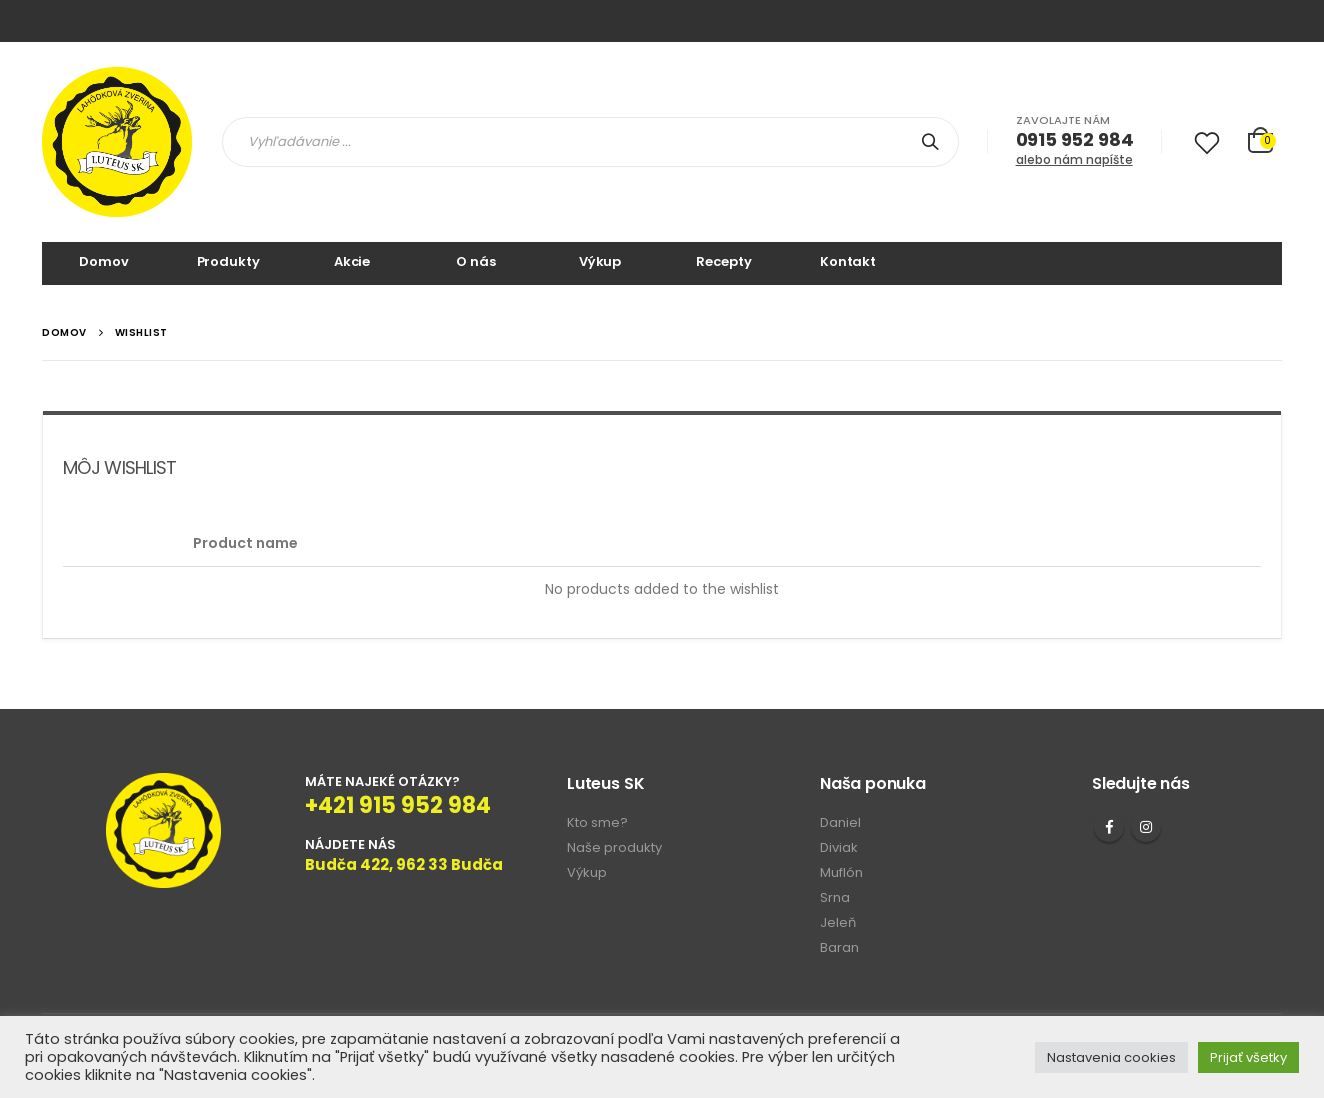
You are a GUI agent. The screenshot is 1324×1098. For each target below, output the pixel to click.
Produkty (228, 261)
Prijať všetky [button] (1248, 1057)
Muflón (841, 872)
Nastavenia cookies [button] (1111, 1057)
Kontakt (848, 261)
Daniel (840, 822)
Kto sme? (597, 822)
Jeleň (838, 922)
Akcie (352, 261)
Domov (103, 261)
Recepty (723, 261)
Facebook (1109, 827)
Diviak (839, 847)
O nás (475, 261)
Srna (835, 897)
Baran (839, 947)
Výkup (600, 261)
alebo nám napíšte (1074, 159)
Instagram (1146, 827)
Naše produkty (614, 847)
